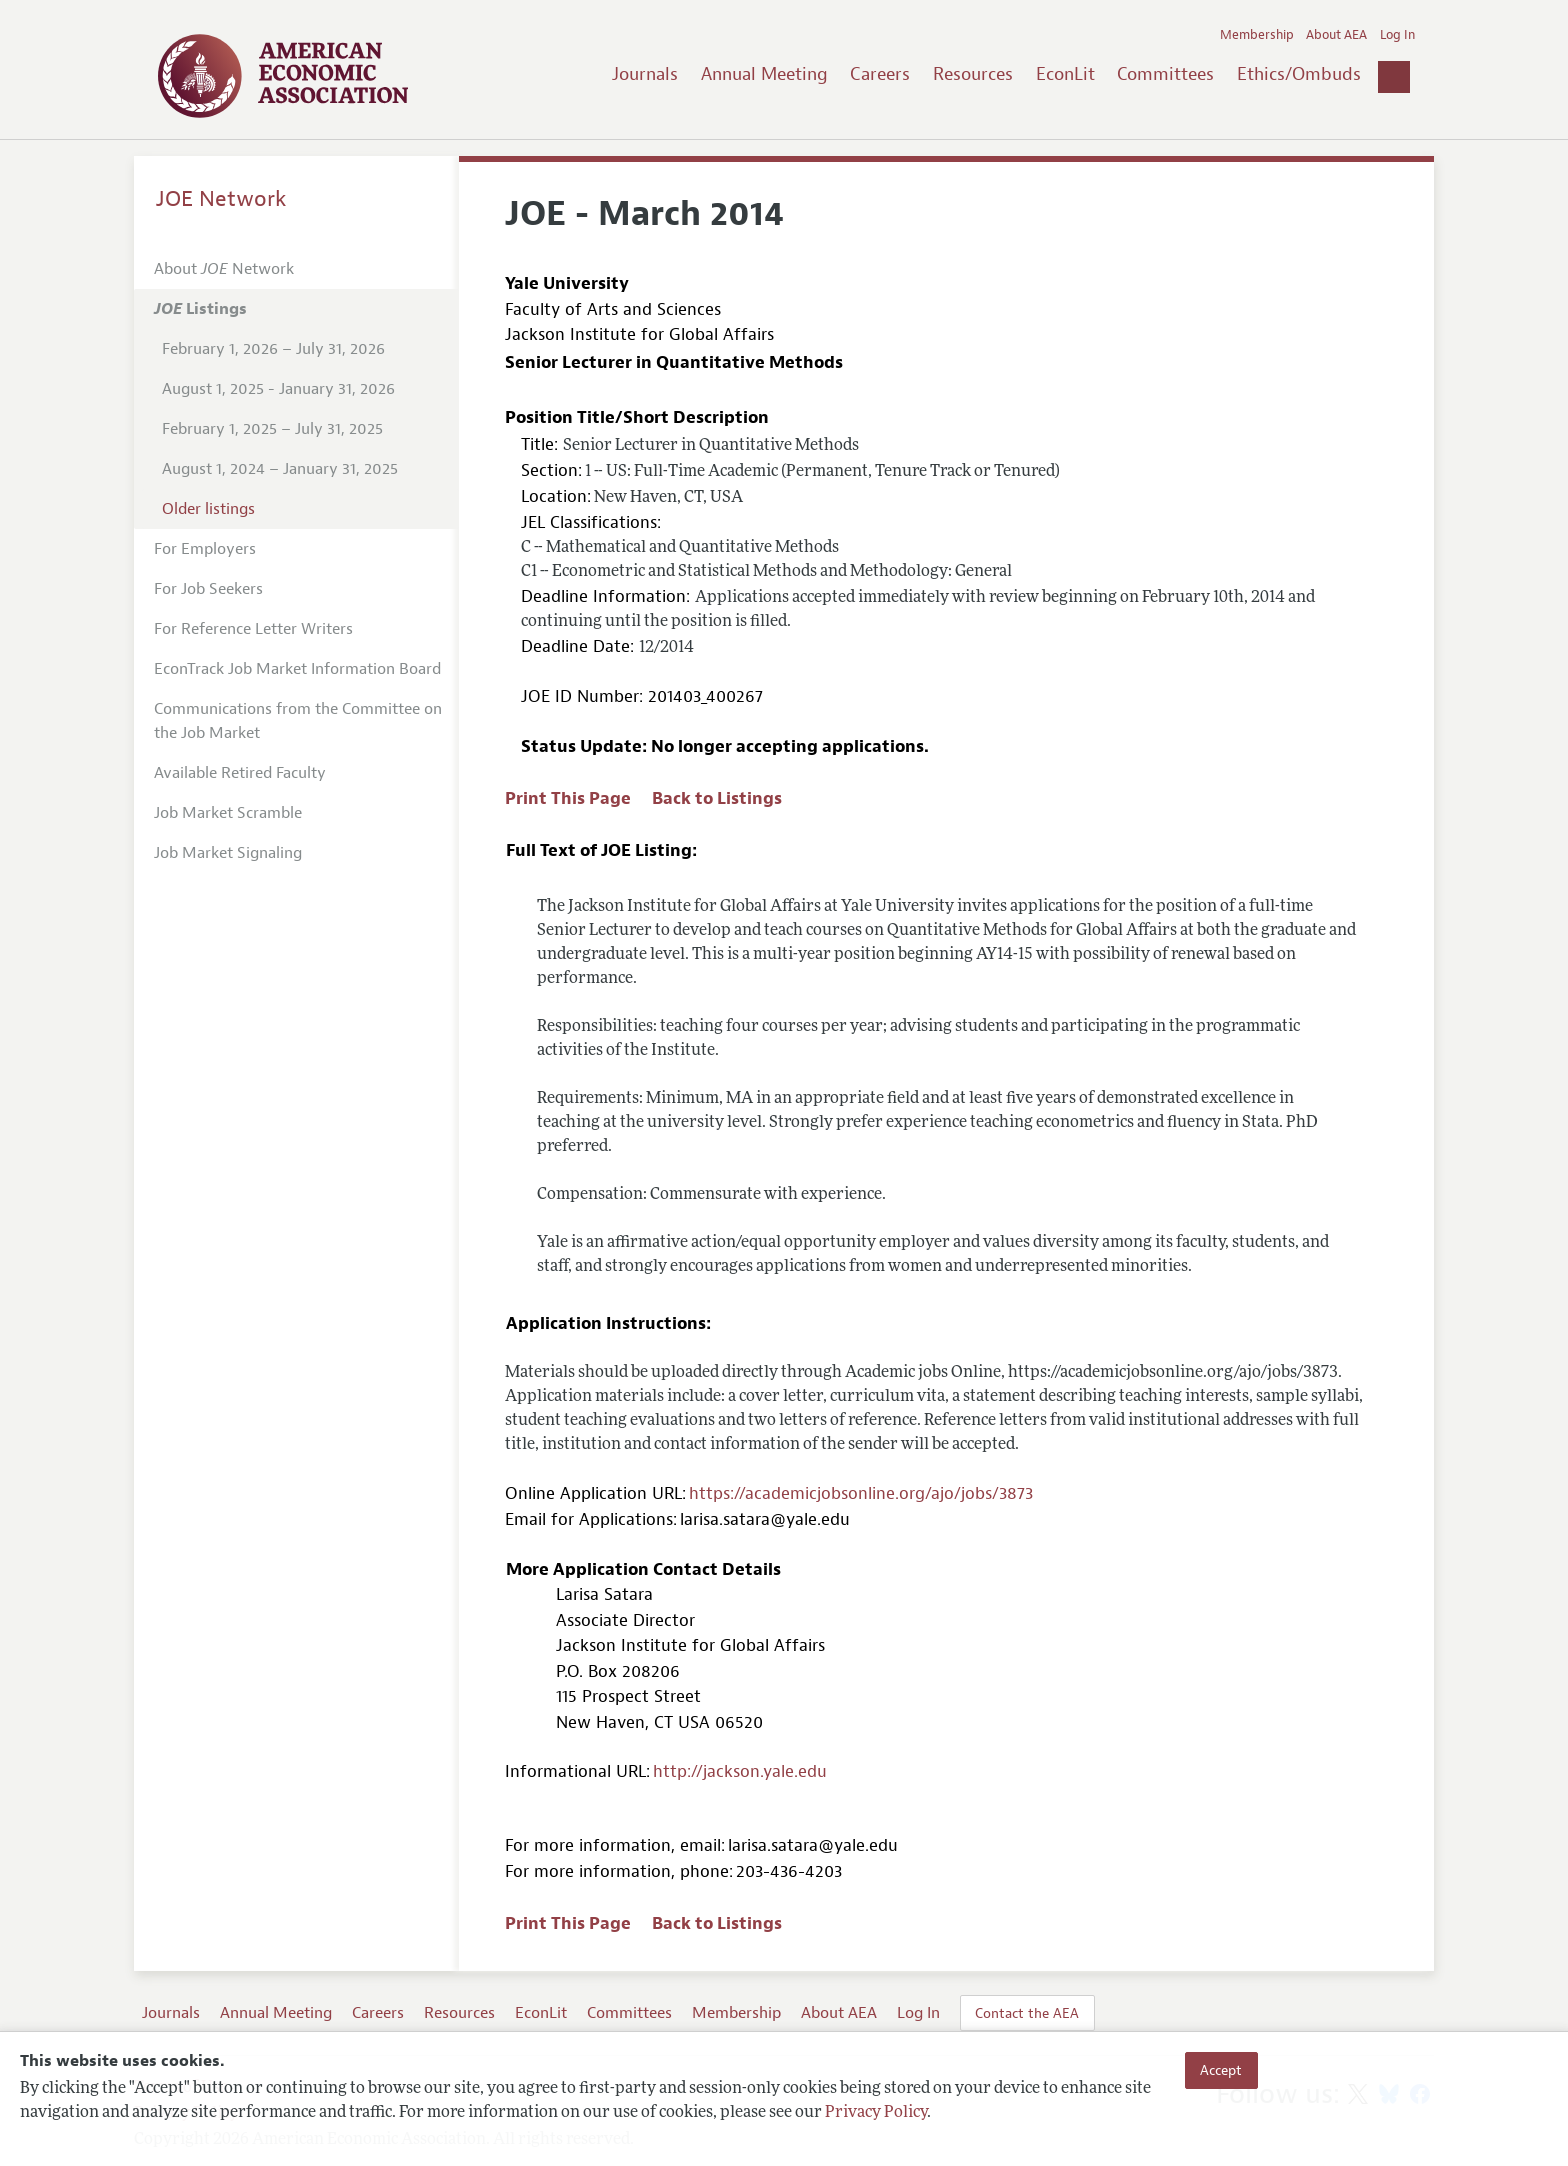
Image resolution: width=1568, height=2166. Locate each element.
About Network (224, 269)
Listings (200, 309)
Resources (973, 74)
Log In (1397, 35)
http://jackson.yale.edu (740, 1771)
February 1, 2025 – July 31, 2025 (272, 429)
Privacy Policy (876, 2113)
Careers (880, 74)
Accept (1221, 2070)
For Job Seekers (208, 589)
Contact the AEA (1027, 2013)
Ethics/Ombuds (1299, 74)
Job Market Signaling (228, 853)
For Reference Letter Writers (253, 629)
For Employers (205, 549)
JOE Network (221, 199)
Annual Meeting (764, 74)
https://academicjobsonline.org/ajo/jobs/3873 (861, 1493)
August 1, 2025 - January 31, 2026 (278, 389)
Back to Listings (717, 798)
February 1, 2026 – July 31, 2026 (273, 349)
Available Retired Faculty (240, 773)
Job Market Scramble (228, 813)
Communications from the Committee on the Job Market (298, 721)
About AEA (1336, 35)
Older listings (208, 509)
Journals (645, 74)
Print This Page (568, 798)
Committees (1165, 74)
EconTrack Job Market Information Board (297, 669)
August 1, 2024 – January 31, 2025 (280, 469)
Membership (1257, 35)
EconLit (1065, 74)
